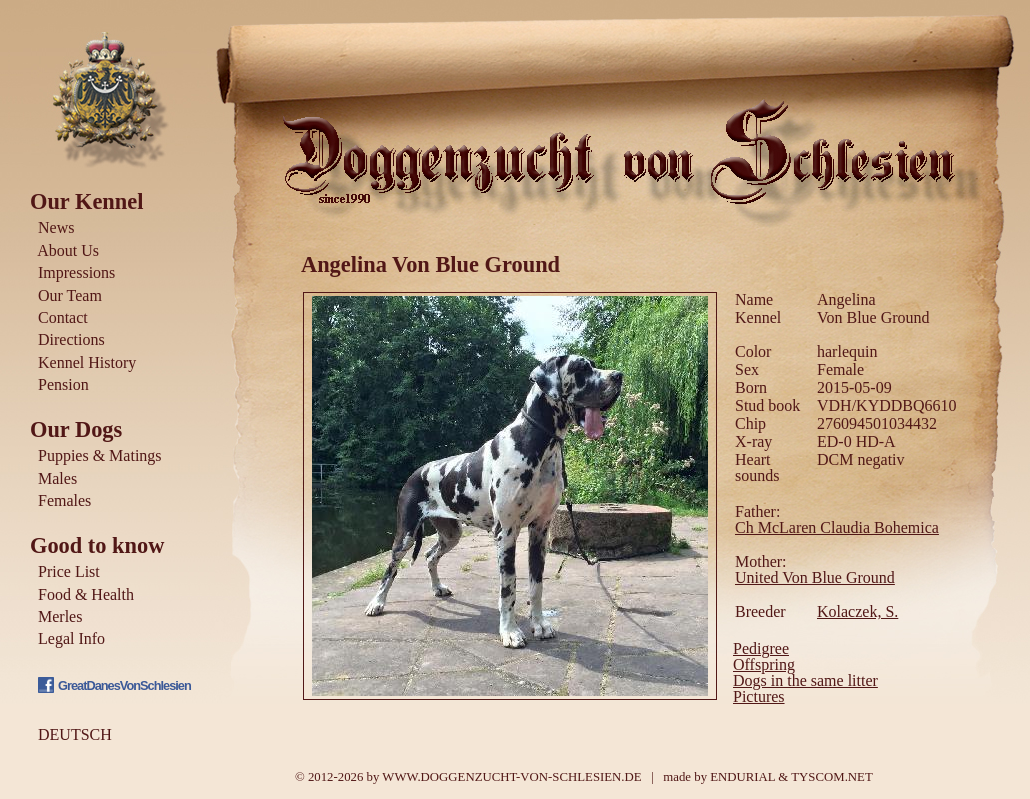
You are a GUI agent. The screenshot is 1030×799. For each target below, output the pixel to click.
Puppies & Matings (100, 455)
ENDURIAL (742, 777)
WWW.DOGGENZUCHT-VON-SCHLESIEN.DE (511, 777)
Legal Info (71, 638)
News (56, 227)
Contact (63, 317)
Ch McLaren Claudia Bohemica (837, 527)
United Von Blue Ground (815, 577)
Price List (69, 571)
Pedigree (761, 648)
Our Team (70, 295)
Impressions (76, 272)
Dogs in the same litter (805, 680)
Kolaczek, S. (857, 611)
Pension (63, 384)
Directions (71, 339)
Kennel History (87, 362)
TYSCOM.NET (831, 777)
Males (57, 478)
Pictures (759, 696)
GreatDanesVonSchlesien (124, 685)
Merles (60, 616)
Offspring (764, 664)
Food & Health (86, 594)
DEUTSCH (75, 734)
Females (64, 500)
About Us (68, 250)
